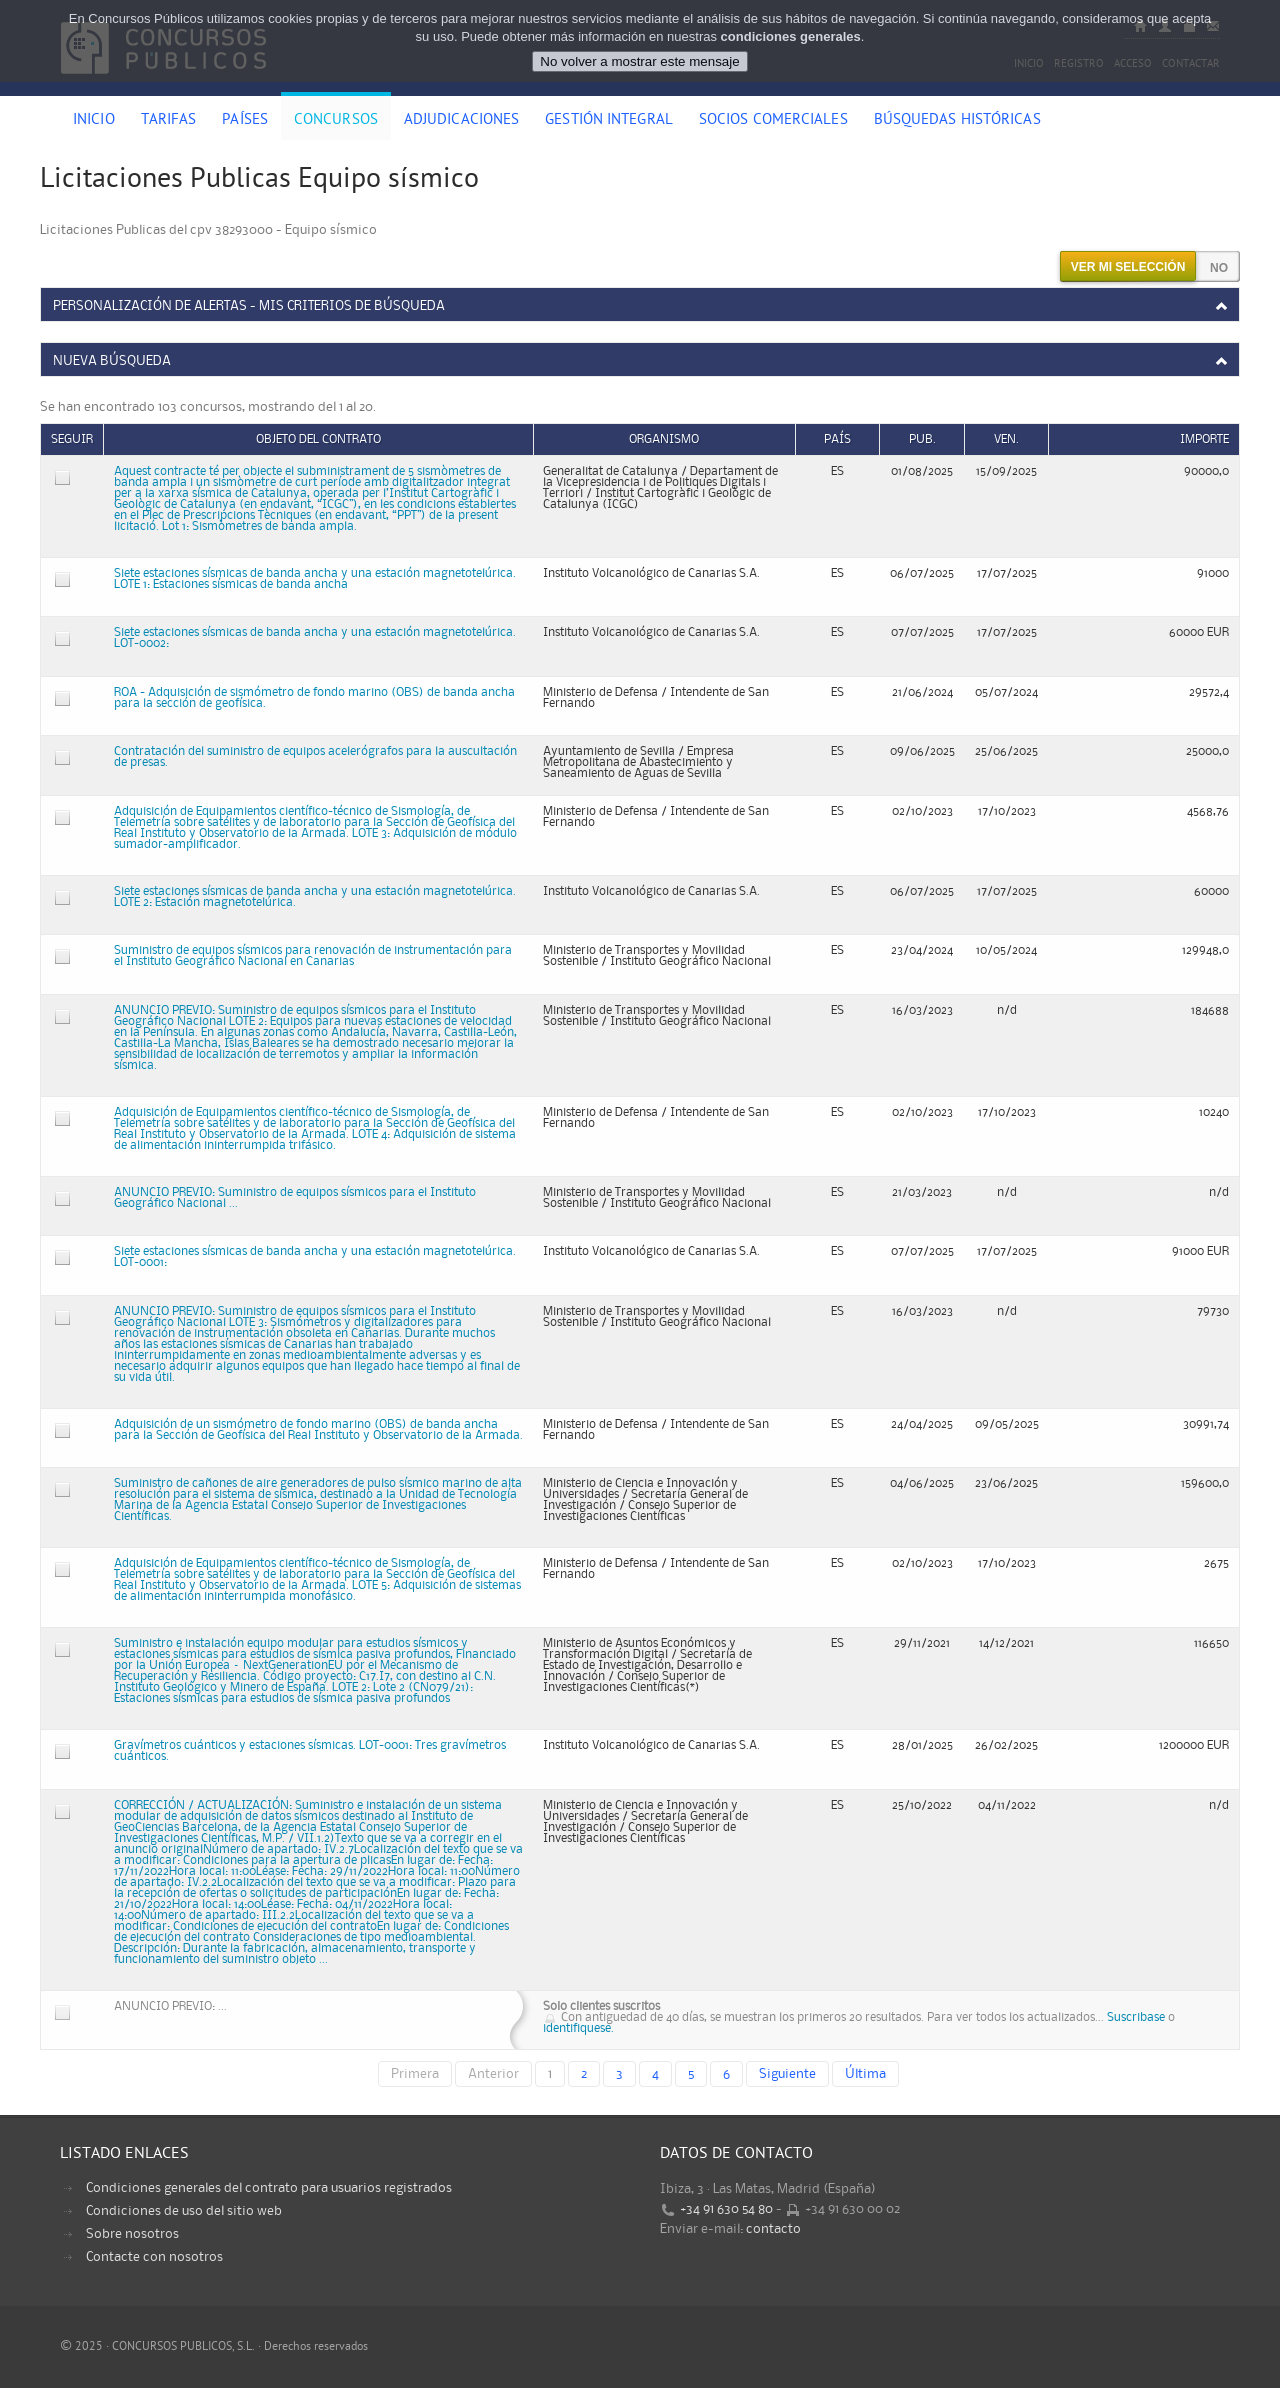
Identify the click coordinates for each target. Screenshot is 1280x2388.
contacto (773, 2229)
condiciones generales (791, 36)
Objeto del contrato (318, 439)
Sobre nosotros (132, 2234)
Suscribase (1136, 2017)
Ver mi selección (1128, 267)
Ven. (1006, 439)
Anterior (493, 2074)
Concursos (336, 121)
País (837, 439)
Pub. (922, 439)
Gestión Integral (609, 121)
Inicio (94, 121)
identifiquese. (578, 2028)
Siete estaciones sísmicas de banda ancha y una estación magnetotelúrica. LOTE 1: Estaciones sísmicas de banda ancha (315, 579)
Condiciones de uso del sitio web (184, 2211)
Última (865, 2074)
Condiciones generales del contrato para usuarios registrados (269, 2188)
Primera (415, 2074)
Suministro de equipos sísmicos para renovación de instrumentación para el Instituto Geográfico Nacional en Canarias (313, 956)
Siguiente (787, 2074)
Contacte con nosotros (154, 2257)
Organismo (664, 439)
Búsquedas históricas (957, 121)
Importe (1204, 439)
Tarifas (169, 121)
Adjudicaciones (461, 121)
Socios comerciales (773, 121)
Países (245, 121)
